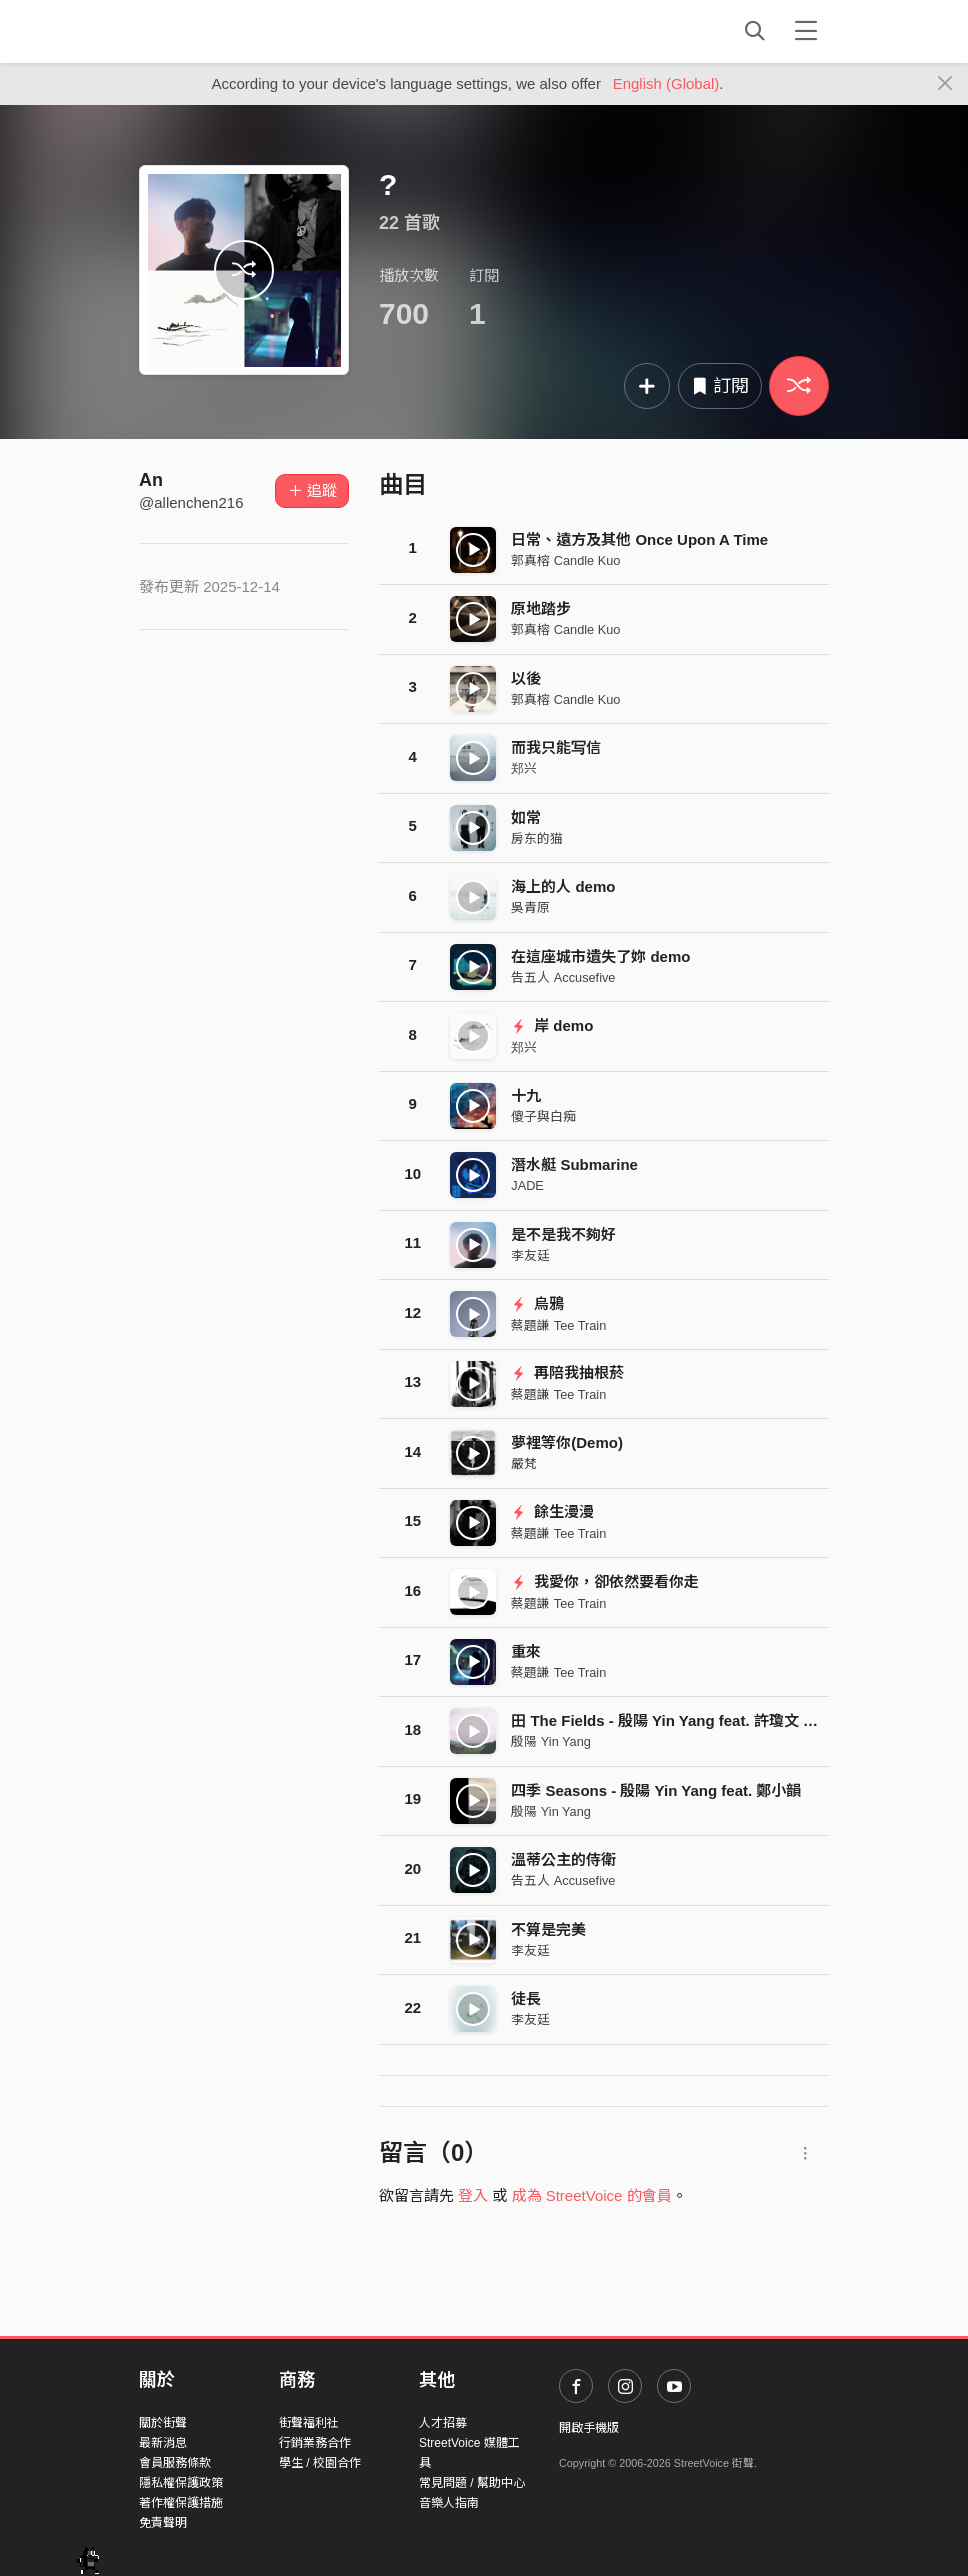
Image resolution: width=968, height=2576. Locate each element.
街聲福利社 (309, 2423)
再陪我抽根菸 (567, 1372)
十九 (526, 1095)
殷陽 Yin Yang (551, 1741)
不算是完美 (548, 1929)
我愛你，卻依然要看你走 (605, 1581)
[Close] (945, 84)
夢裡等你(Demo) (567, 1442)
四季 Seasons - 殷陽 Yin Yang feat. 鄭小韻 (656, 1790)
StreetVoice (221, 31)
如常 (526, 817)
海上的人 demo (563, 886)
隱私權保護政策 (181, 2483)
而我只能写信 (556, 747)
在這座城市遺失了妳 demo (600, 956)
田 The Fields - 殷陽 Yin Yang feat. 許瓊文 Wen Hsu (689, 1720)
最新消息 (163, 2443)
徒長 (526, 1998)
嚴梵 (524, 1463)
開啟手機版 (589, 2428)
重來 (526, 1651)
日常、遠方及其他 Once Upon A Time (639, 539)
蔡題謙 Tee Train (558, 1325)
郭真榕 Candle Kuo (565, 560)
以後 (526, 678)
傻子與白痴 (543, 1116)
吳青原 (530, 907)
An (151, 480)
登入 (473, 2195)
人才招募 (443, 2423)
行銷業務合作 (315, 2443)
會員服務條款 (175, 2463)
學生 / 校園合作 (320, 2463)
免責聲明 (163, 2523)
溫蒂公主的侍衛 (563, 1859)
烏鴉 (537, 1303)
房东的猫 (537, 838)
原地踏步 (541, 608)
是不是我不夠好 (563, 1234)
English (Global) (666, 83)
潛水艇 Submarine (574, 1164)
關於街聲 (163, 2423)
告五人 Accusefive (563, 977)
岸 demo (552, 1025)
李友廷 (530, 1255)
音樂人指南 (449, 2503)
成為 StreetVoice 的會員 (592, 2195)
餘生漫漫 (552, 1511)
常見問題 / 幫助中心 (472, 2483)
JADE (527, 1185)
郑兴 (524, 768)
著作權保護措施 (181, 2503)
